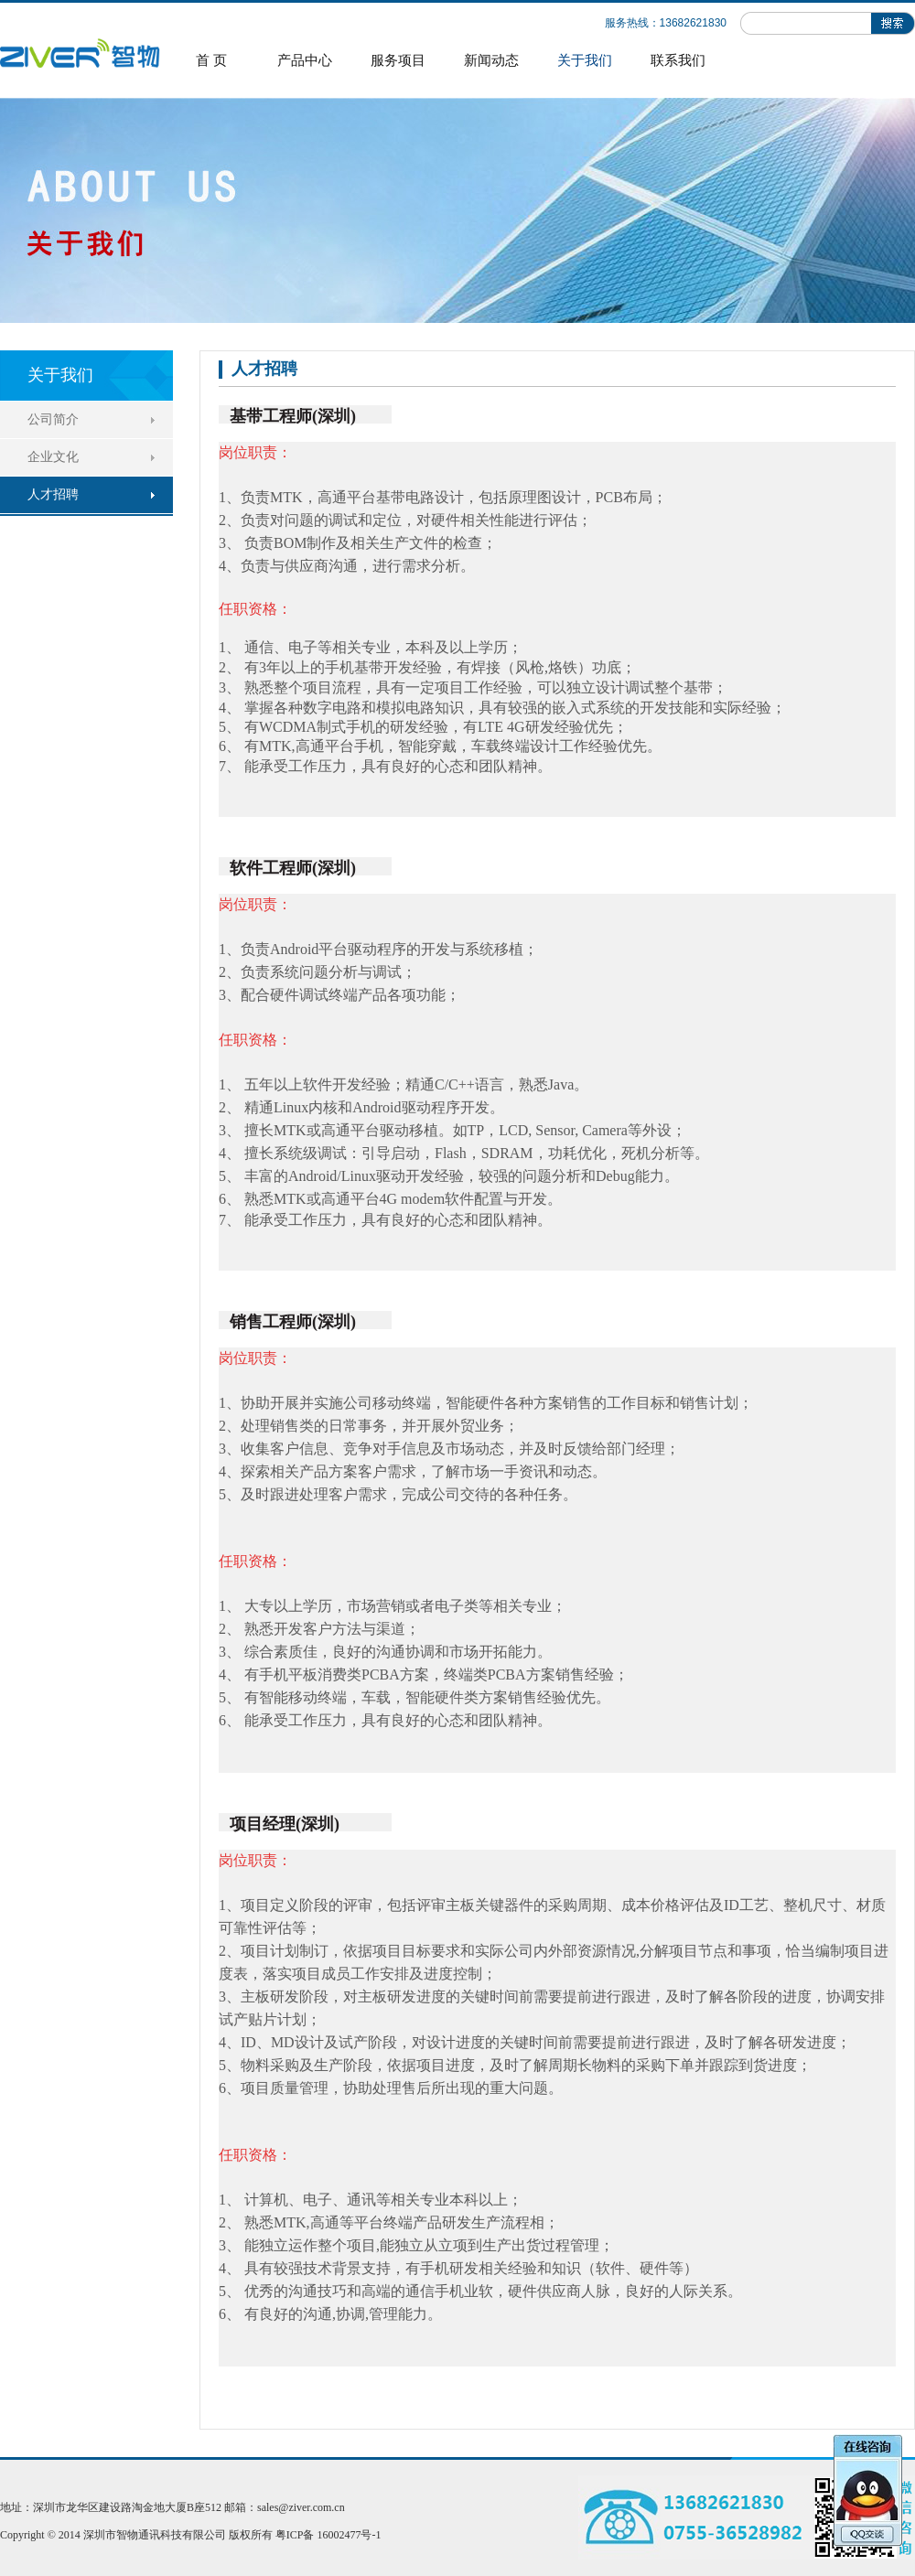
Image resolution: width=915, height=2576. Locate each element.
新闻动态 (491, 60)
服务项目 (398, 60)
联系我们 (678, 60)
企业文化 (53, 457)
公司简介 (53, 419)
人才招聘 (53, 494)
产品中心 (304, 60)
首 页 (211, 60)
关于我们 (584, 60)
